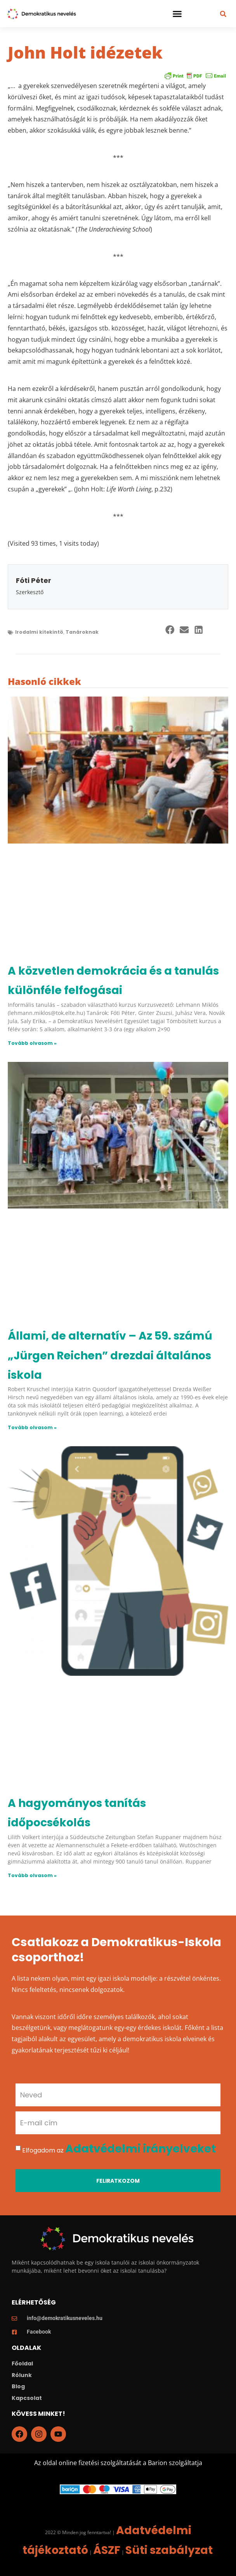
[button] (177, 13)
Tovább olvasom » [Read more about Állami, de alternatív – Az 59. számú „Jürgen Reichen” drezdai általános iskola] (32, 1427)
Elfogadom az (119, 2150)
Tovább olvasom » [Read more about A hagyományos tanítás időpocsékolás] (32, 1875)
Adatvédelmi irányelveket (140, 2148)
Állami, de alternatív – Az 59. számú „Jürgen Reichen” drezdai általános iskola (110, 1355)
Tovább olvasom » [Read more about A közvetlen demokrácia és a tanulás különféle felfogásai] (32, 1043)
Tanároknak (82, 632)
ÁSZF (106, 2550)
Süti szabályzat (169, 2550)
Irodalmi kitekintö (39, 632)
